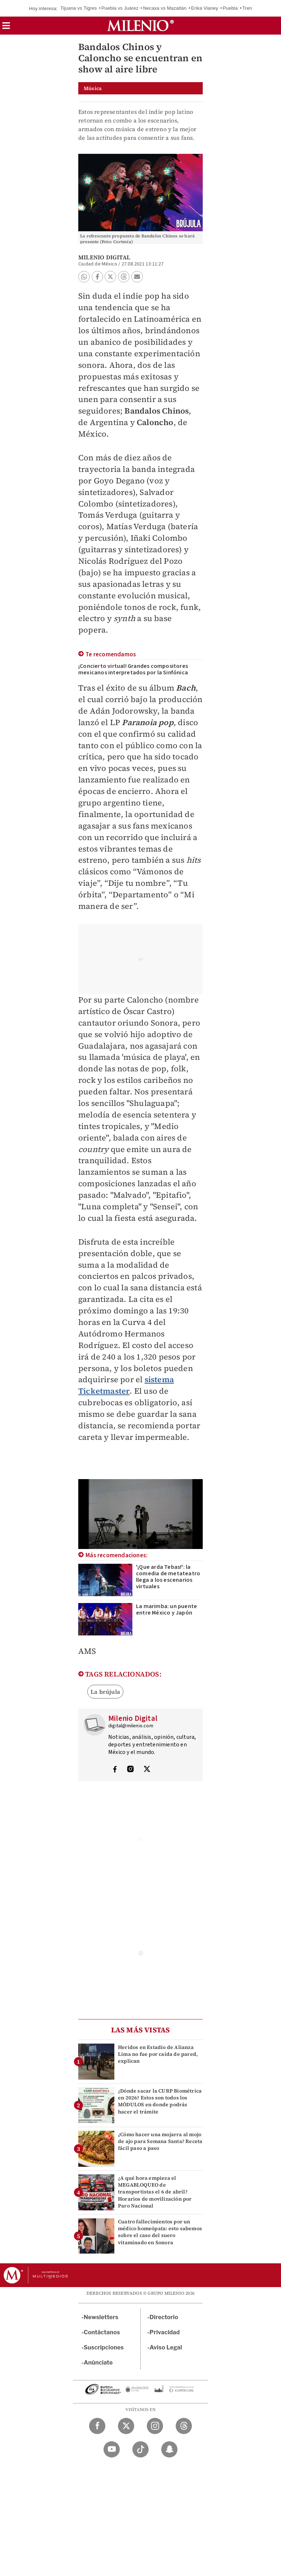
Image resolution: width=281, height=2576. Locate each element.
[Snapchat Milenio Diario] (169, 2449)
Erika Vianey (204, 8)
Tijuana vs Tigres (78, 8)
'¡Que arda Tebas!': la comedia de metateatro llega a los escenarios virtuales (168, 1576)
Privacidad (165, 2332)
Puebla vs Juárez (120, 8)
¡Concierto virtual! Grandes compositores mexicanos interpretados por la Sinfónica (133, 669)
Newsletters (101, 2317)
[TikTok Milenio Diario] (140, 2449)
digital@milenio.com (130, 1725)
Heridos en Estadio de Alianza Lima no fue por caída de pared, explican (158, 2054)
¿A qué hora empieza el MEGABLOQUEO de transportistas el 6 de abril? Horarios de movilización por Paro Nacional (155, 2191)
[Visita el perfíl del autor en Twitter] (147, 1769)
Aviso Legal (166, 2347)
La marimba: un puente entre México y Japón (166, 1609)
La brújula (105, 1692)
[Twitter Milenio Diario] (126, 2426)
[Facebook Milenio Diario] (97, 2426)
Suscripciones (104, 2347)
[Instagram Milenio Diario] (155, 2426)
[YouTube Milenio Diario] (112, 2449)
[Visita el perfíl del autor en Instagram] (130, 1769)
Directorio (164, 2317)
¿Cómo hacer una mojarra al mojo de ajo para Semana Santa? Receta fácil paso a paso (160, 2141)
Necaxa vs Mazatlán (164, 8)
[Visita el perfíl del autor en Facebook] (114, 1769)
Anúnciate (98, 2362)
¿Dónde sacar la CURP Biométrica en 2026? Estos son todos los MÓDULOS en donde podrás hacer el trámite (160, 2101)
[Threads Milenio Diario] (184, 2426)
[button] (6, 28)
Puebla (230, 8)
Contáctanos (102, 2332)
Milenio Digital (104, 257)
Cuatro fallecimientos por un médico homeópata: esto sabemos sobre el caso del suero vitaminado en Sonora (160, 2232)
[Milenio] (140, 26)
